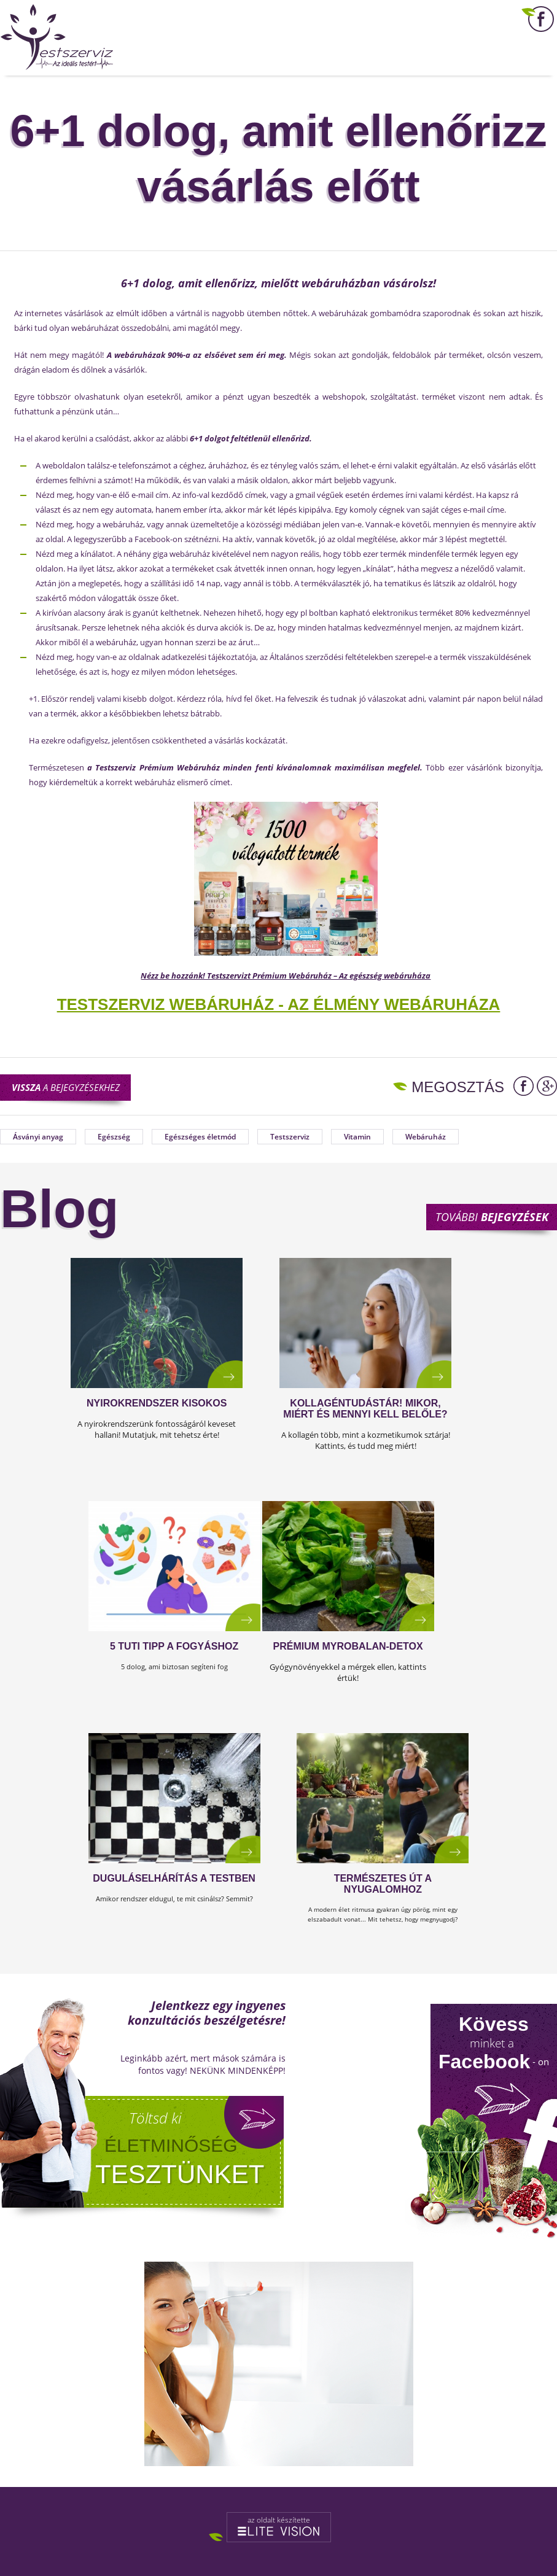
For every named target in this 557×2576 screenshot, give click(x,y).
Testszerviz (290, 1136)
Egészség (114, 1136)
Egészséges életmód (200, 1136)
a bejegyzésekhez (66, 1087)
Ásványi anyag (38, 1136)
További (491, 1216)
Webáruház (425, 1136)
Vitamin (357, 1136)
